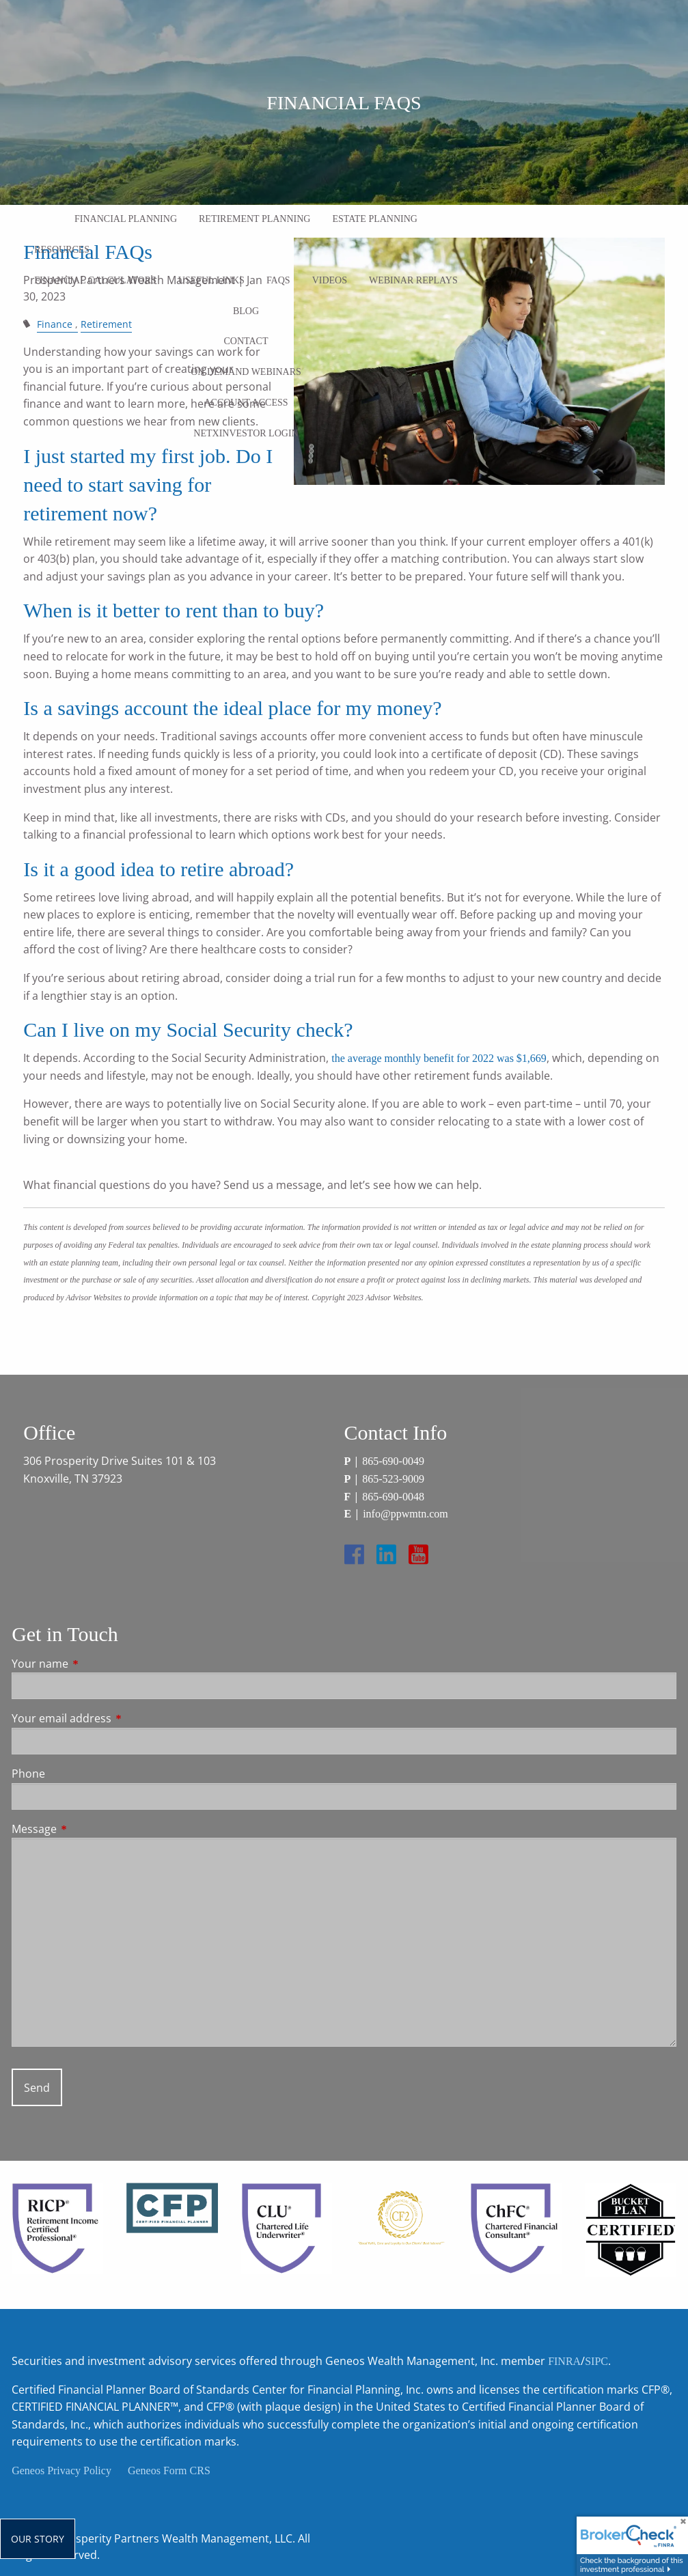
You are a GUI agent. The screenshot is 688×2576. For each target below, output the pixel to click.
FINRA (564, 2361)
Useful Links (211, 280)
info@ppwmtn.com (405, 1514)
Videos (329, 280)
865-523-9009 (393, 1479)
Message (89, 1828)
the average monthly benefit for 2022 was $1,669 (439, 1058)
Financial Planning (125, 219)
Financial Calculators (95, 280)
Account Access (246, 402)
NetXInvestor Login (245, 433)
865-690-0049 (393, 1461)
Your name (95, 1663)
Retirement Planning (254, 219)
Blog (246, 311)
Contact (246, 341)
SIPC (596, 2361)
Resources (62, 249)
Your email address (116, 1718)
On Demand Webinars (246, 372)
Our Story (37, 2538)
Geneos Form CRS (169, 2470)
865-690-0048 (393, 1496)
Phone (28, 1773)
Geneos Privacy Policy (61, 2470)
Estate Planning (374, 219)
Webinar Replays (413, 280)
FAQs (278, 280)
